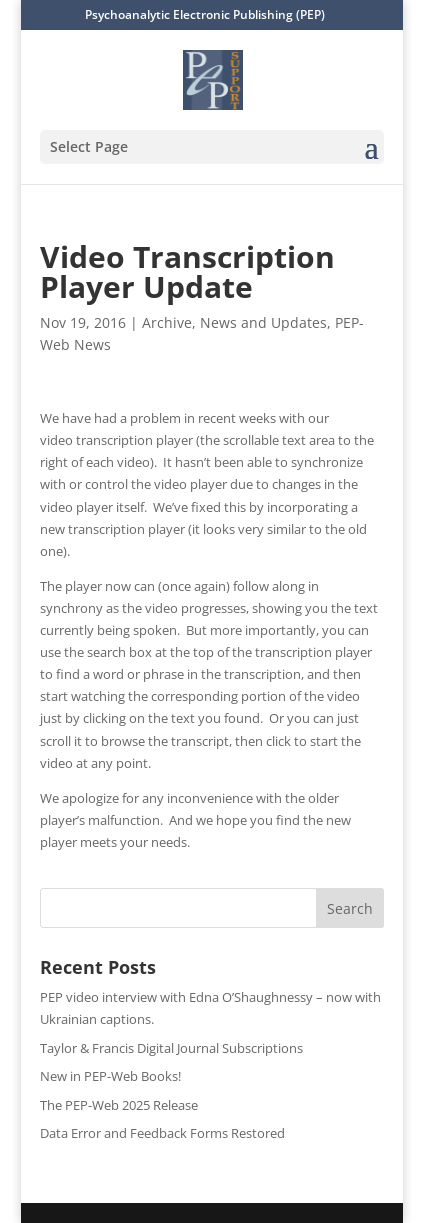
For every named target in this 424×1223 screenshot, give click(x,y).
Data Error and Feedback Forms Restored (162, 1133)
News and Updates (263, 322)
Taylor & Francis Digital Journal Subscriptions (171, 1048)
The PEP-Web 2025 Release (119, 1105)
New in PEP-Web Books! (110, 1076)
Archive (167, 322)
